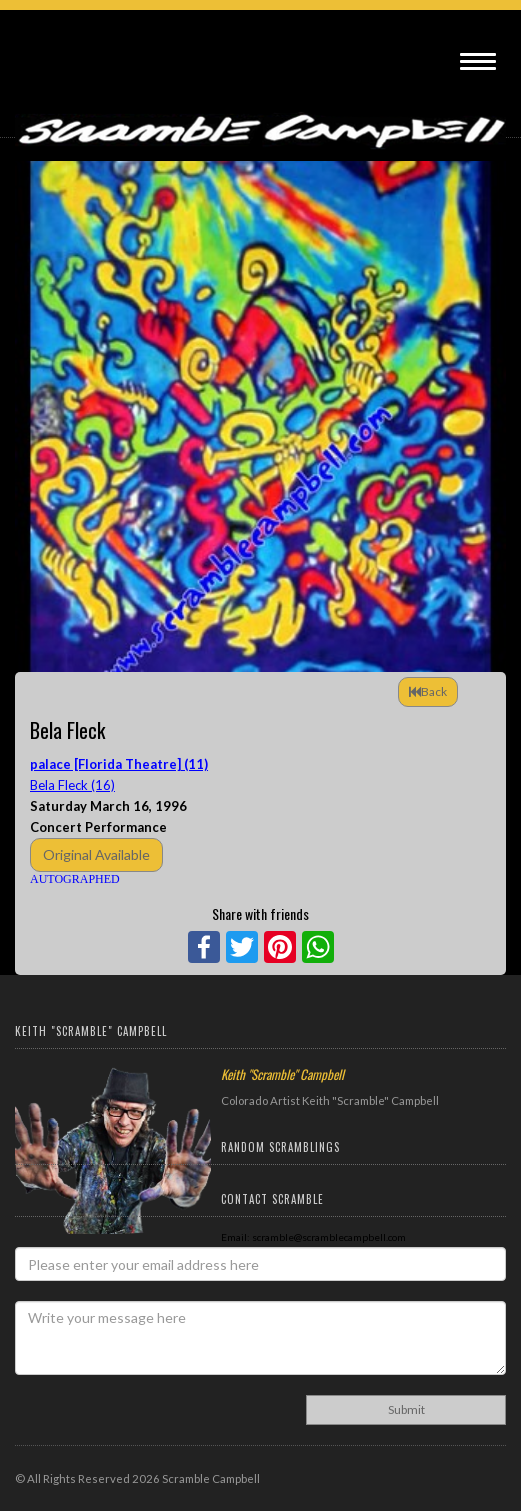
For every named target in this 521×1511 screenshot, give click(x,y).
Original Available (96, 854)
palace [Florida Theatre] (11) (119, 764)
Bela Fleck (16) (72, 785)
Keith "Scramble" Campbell (282, 1074)
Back (428, 691)
